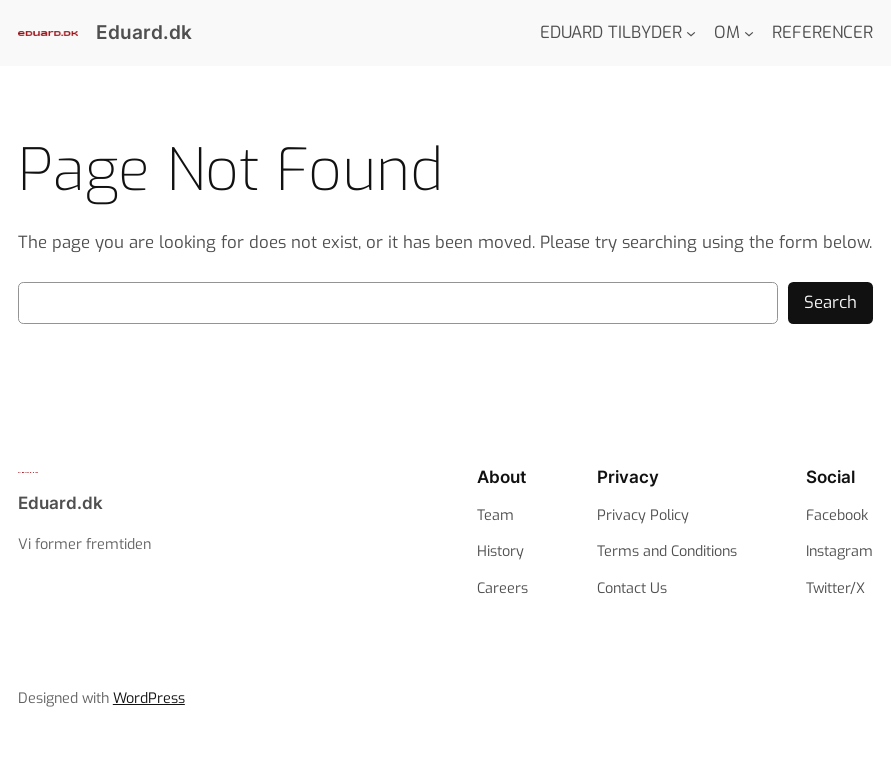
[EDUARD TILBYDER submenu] (691, 33)
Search (830, 302)
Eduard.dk (144, 32)
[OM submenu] (749, 33)
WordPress (149, 698)
